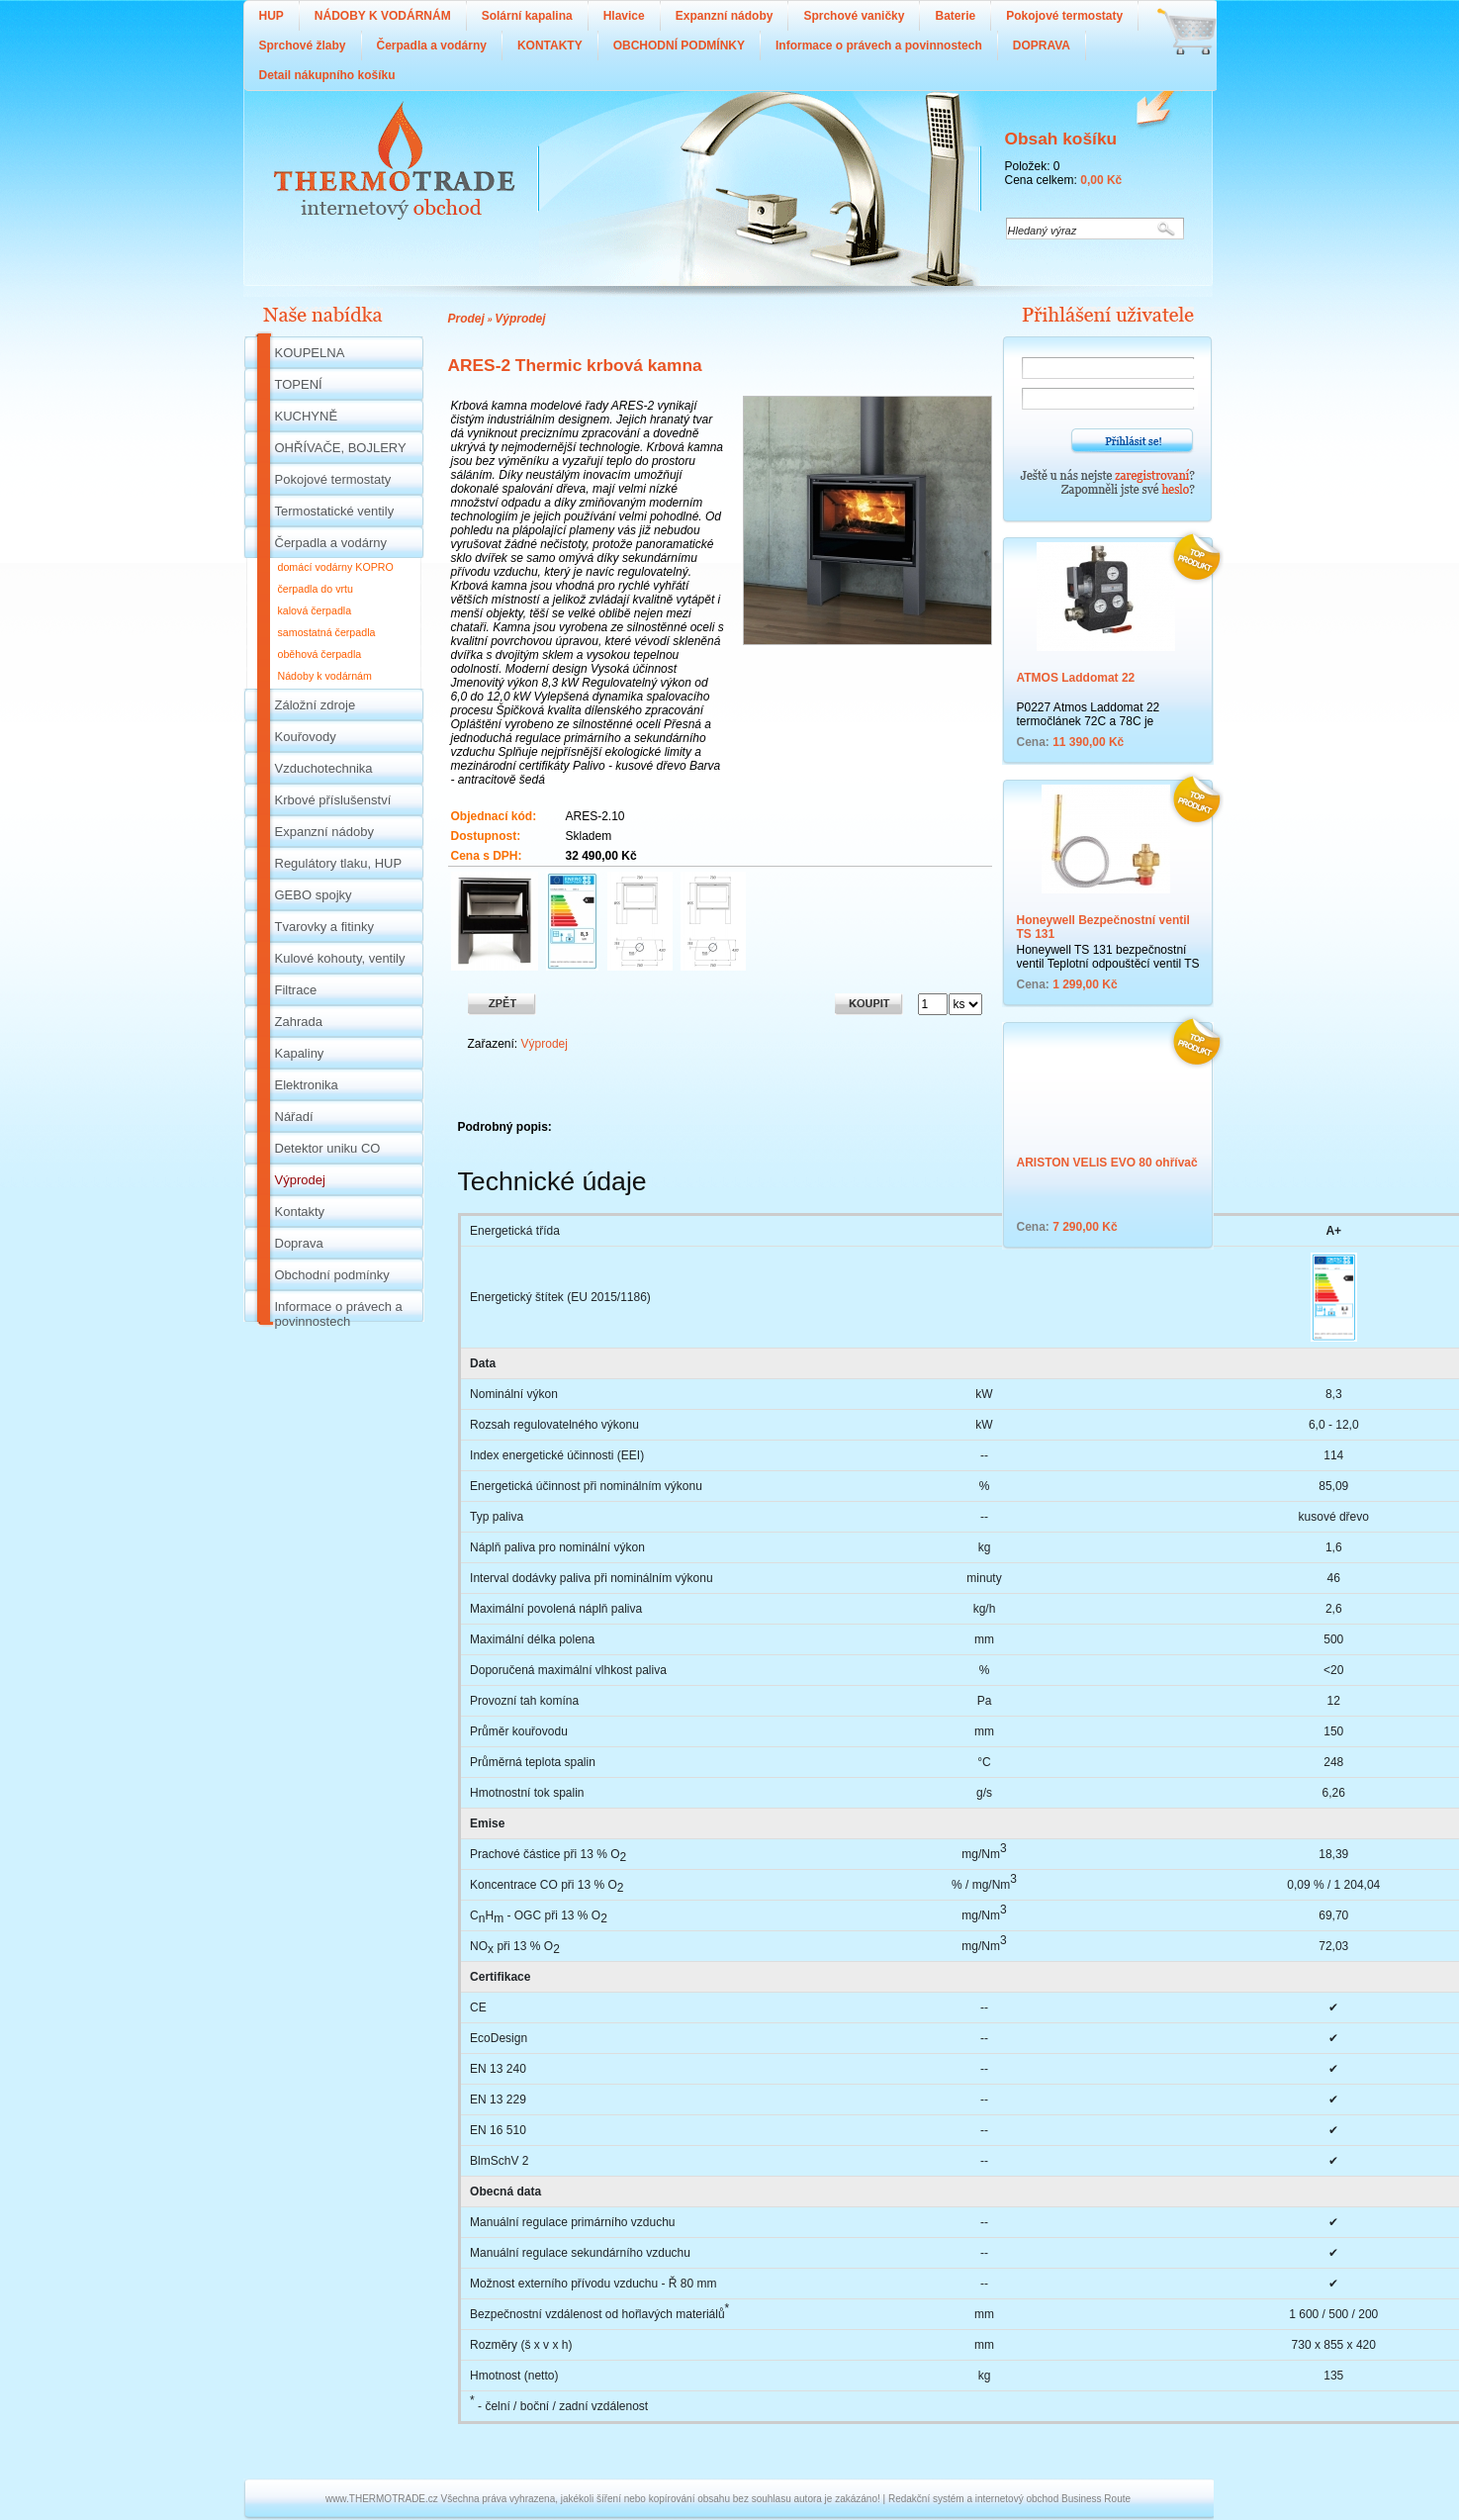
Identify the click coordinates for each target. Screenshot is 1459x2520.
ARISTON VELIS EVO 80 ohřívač (1107, 1162)
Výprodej (520, 319)
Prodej (466, 319)
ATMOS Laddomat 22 (1076, 678)
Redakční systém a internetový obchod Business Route (1009, 2498)
